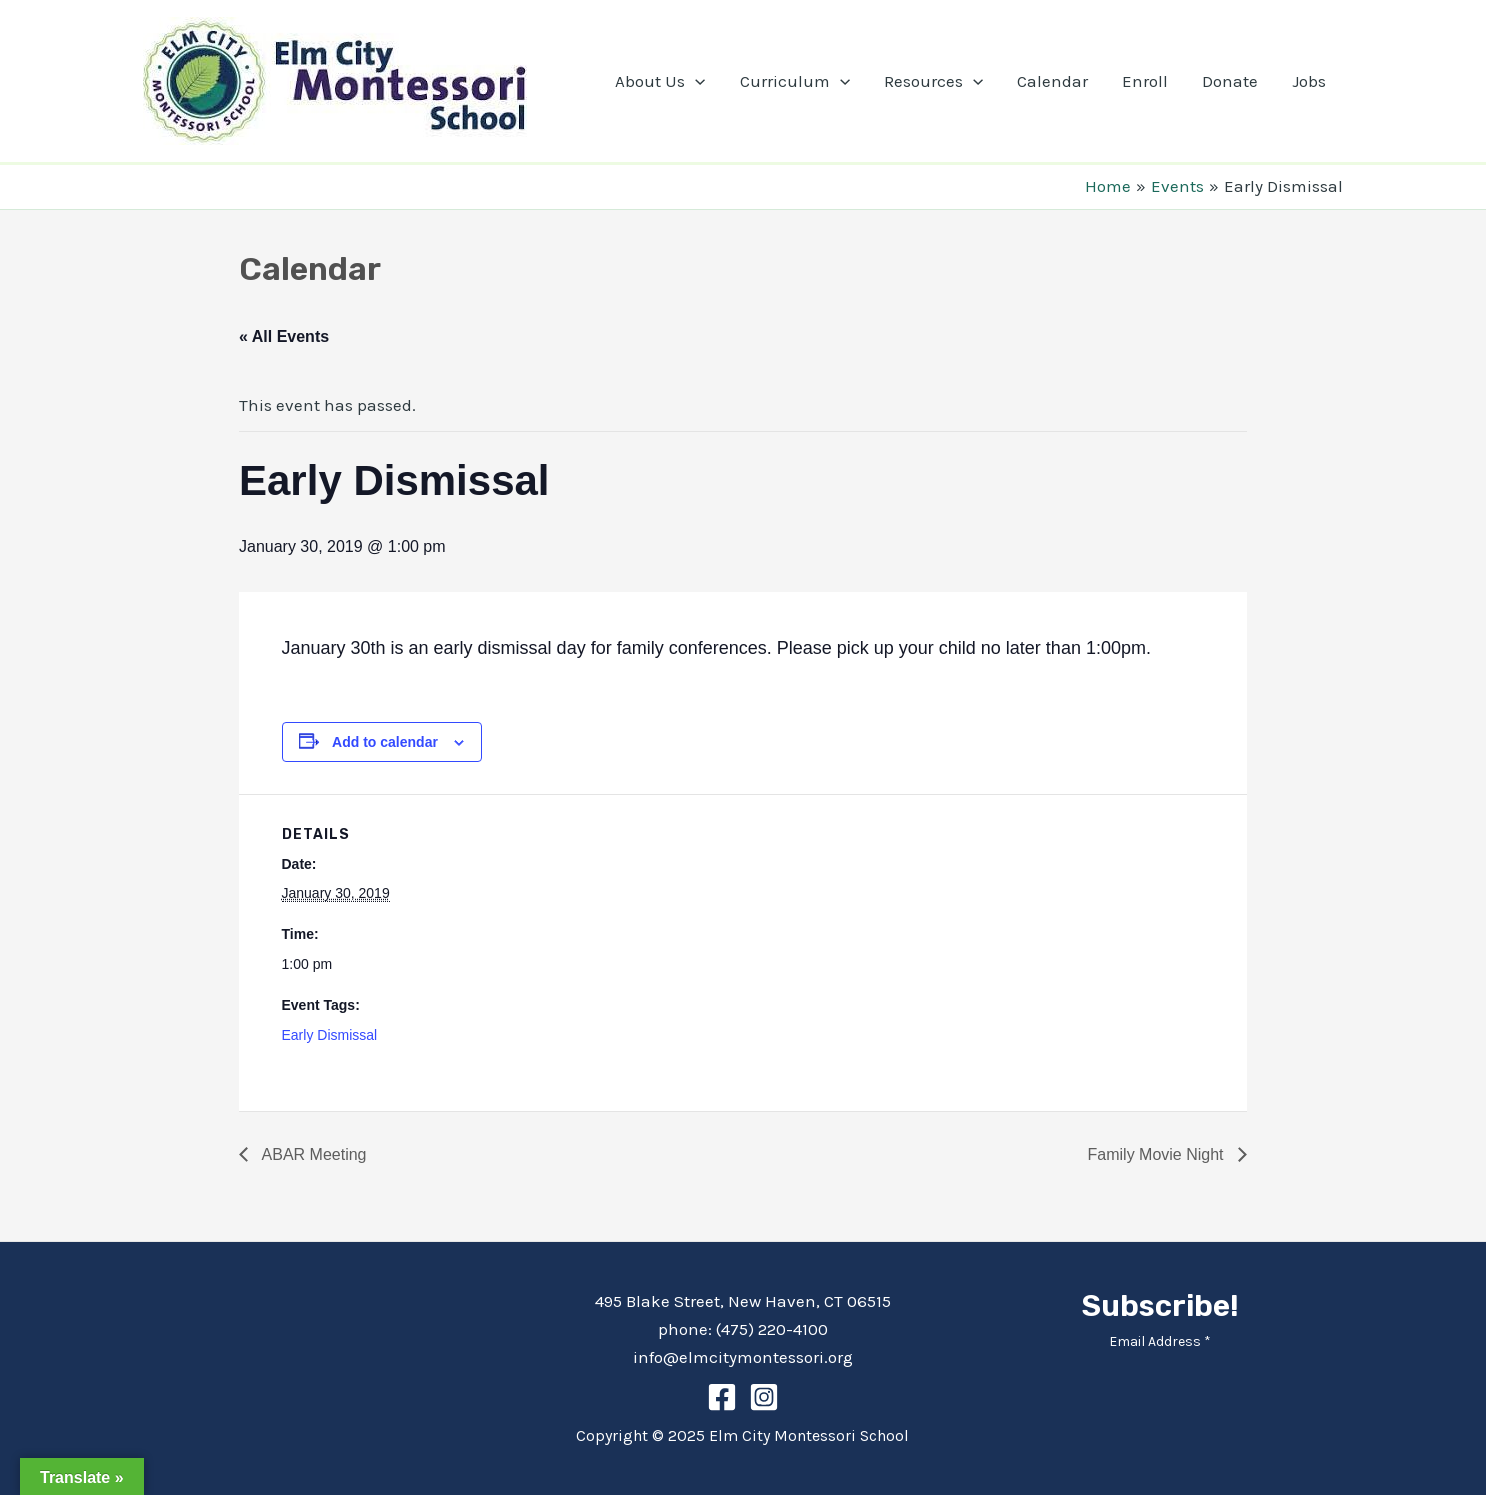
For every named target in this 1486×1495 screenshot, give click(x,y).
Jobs (1309, 81)
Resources (933, 81)
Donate (1230, 81)
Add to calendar (385, 742)
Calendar (1052, 81)
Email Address (1160, 1341)
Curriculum (795, 81)
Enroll (1145, 81)
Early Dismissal (330, 1035)
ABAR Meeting (312, 1154)
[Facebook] (722, 1397)
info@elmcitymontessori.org (743, 1357)
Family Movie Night (1158, 1154)
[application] (695, 81)
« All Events (284, 336)
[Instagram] (764, 1397)
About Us (660, 81)
